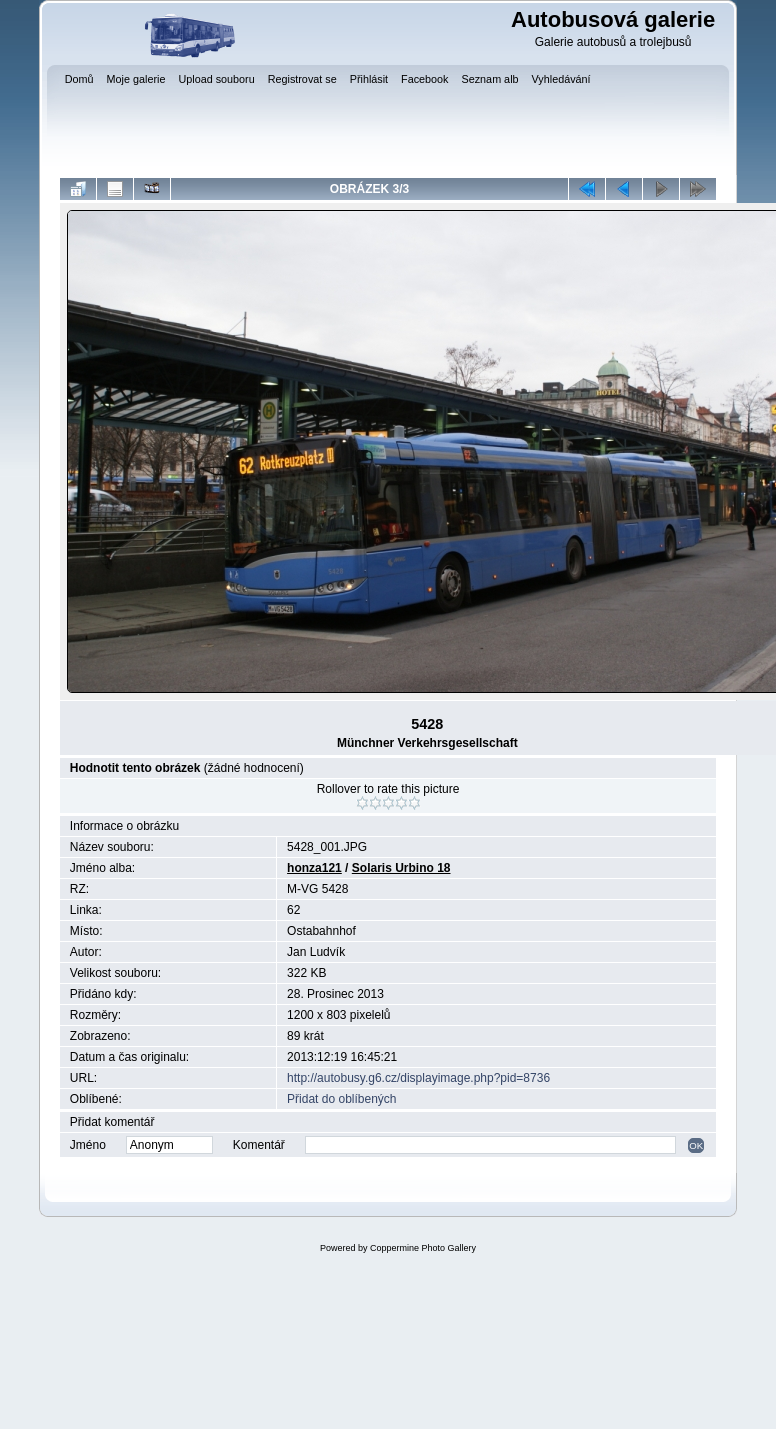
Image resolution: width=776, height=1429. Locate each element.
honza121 (314, 868)
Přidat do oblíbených (341, 1099)
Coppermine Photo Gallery (423, 1248)
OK (696, 1145)
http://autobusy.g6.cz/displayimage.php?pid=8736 (418, 1078)
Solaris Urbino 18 (401, 868)
